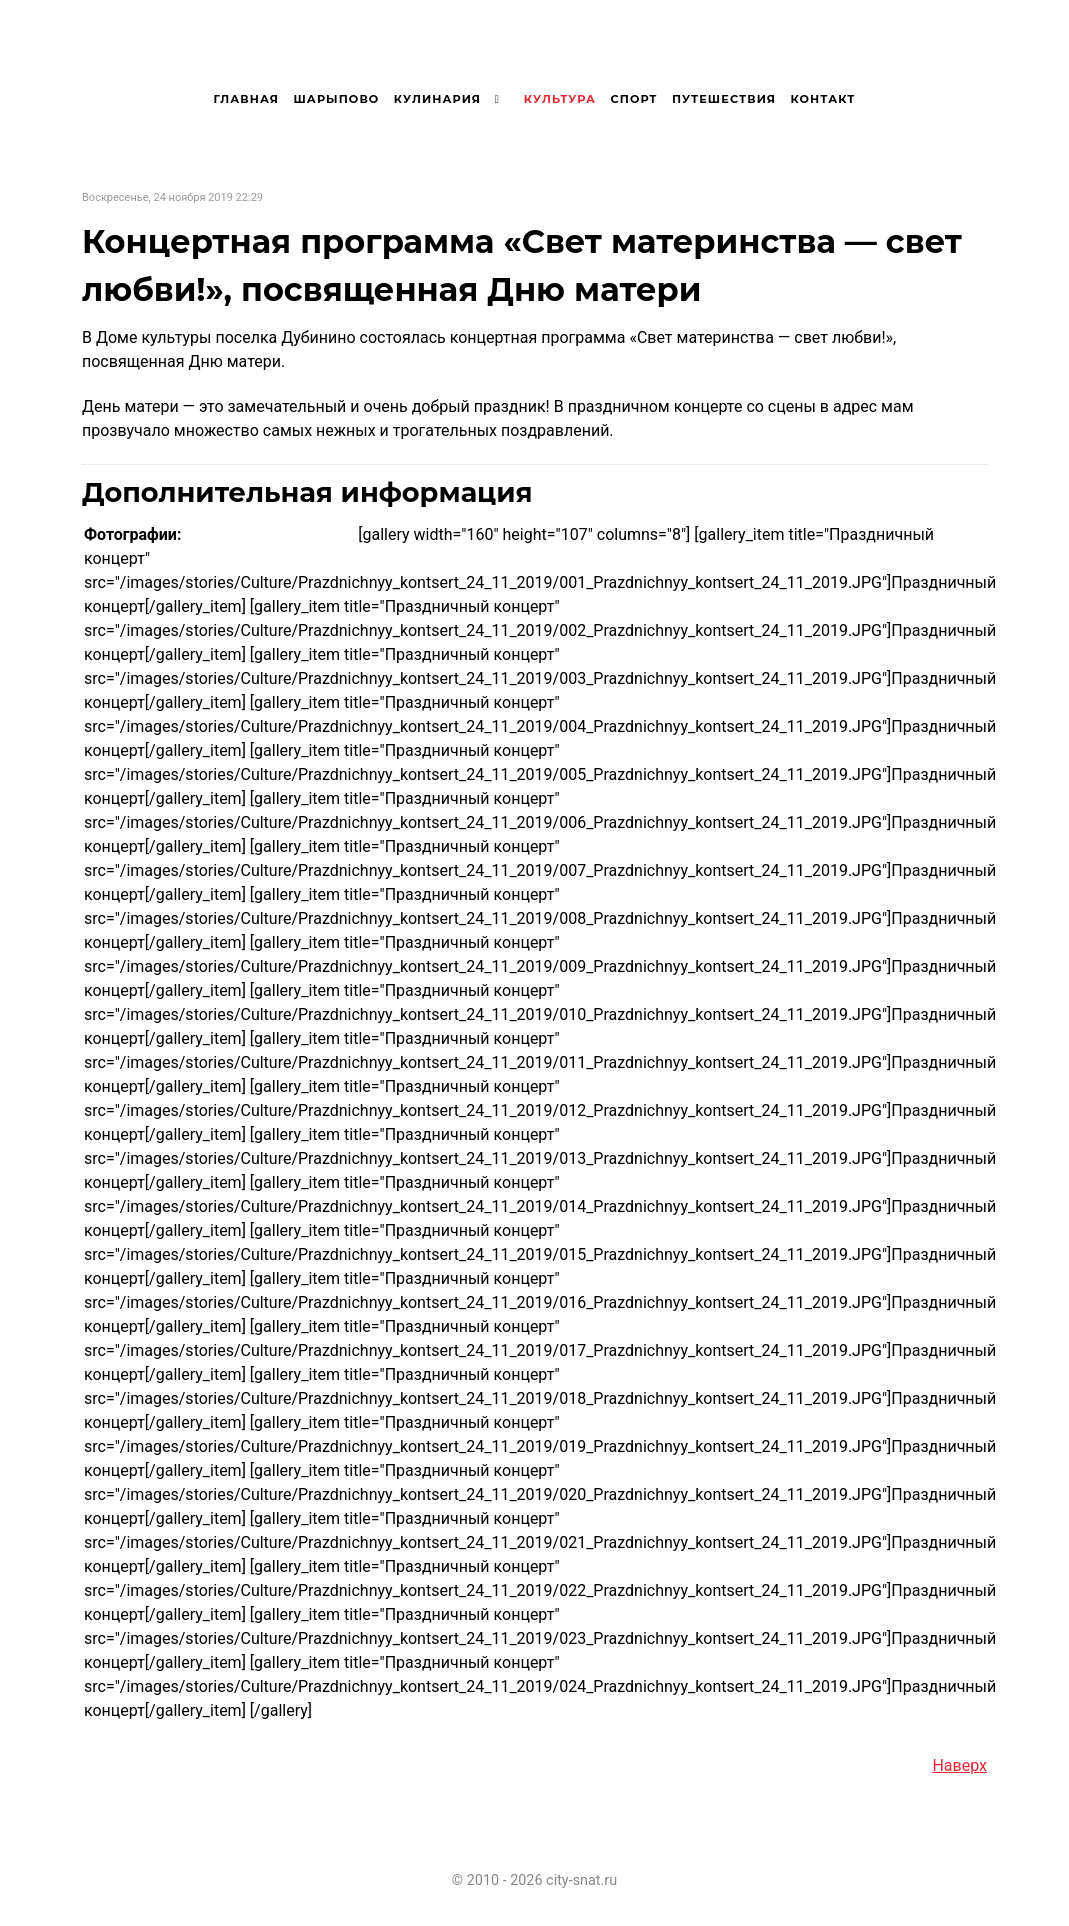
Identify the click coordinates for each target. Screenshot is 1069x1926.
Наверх (959, 1765)
